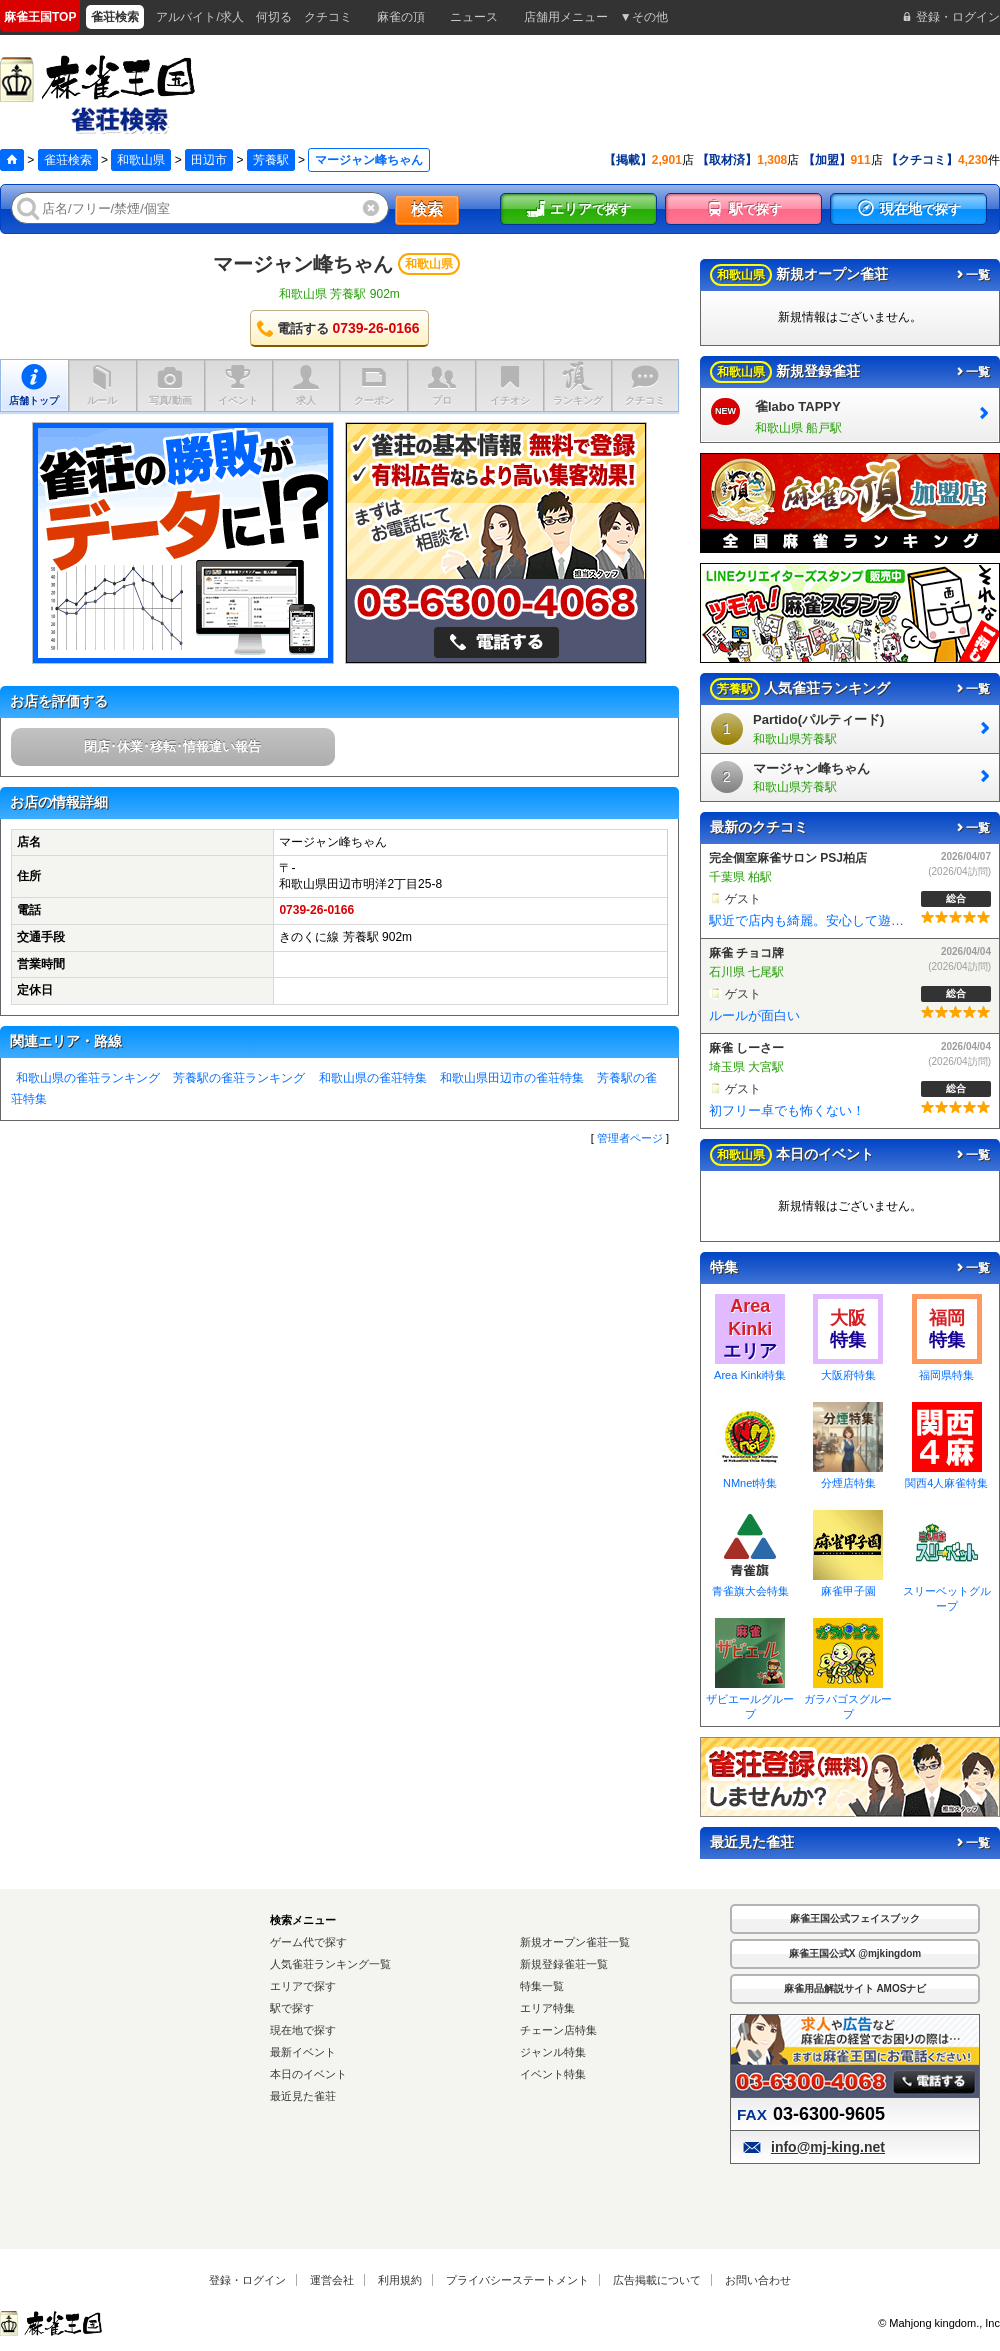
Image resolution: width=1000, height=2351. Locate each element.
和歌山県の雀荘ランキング (88, 1078)
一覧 (972, 275)
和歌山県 (141, 160)
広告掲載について (657, 2280)
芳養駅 (271, 160)
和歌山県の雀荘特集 (373, 1078)
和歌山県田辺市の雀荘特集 (512, 1078)
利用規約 (400, 2280)
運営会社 (332, 2280)
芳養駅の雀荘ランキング (239, 1078)
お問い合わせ (758, 2280)
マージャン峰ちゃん (303, 264)
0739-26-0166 (316, 910)
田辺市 (209, 160)
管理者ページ (630, 1138)
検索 (427, 209)
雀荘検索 (68, 160)
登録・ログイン (247, 2280)
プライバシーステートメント (517, 2280)
